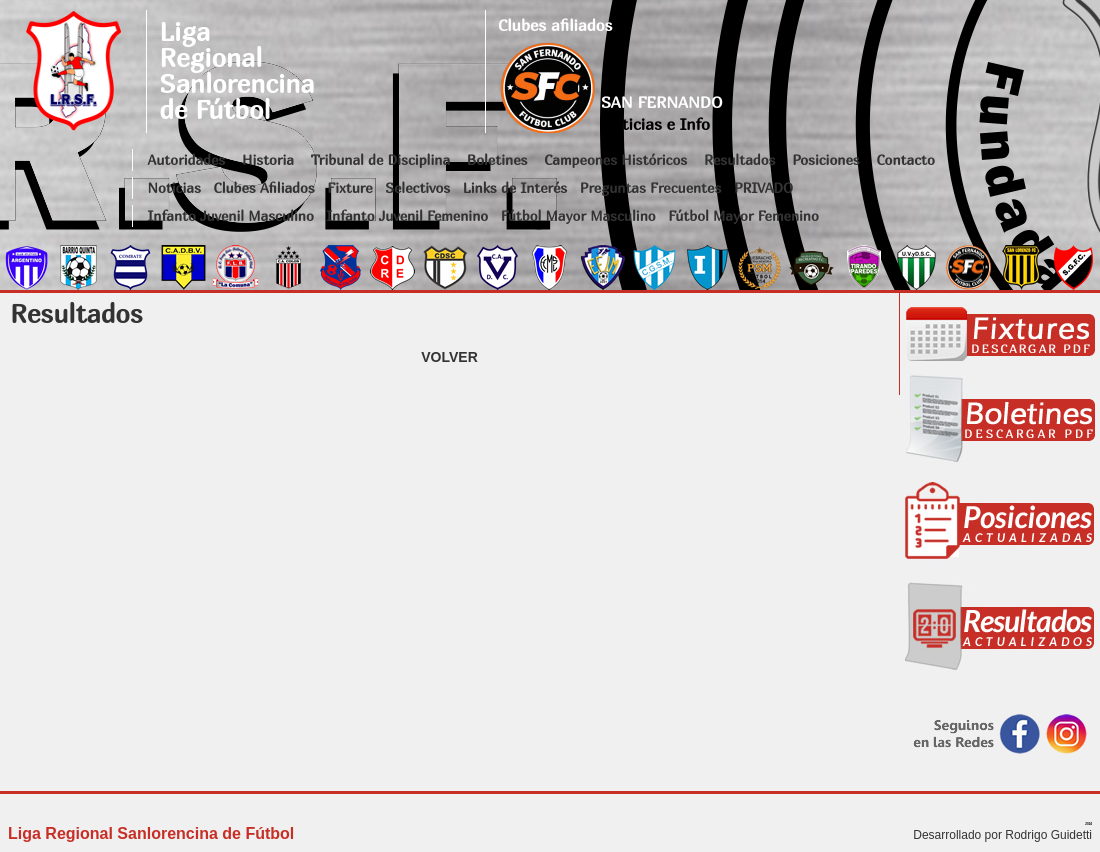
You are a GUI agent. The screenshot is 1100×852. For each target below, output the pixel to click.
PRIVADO (763, 187)
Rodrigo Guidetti (1048, 835)
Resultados (739, 159)
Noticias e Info (655, 124)
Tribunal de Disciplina (380, 159)
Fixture (349, 187)
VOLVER (449, 357)
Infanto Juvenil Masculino (231, 215)
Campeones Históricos (615, 159)
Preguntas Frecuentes (651, 187)
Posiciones (825, 159)
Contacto (905, 159)
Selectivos (417, 187)
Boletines (497, 159)
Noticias (174, 187)
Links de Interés (515, 187)
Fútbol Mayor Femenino (743, 215)
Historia (268, 159)
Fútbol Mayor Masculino (578, 215)
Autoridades (187, 159)
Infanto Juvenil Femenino (407, 215)
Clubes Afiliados (264, 187)
